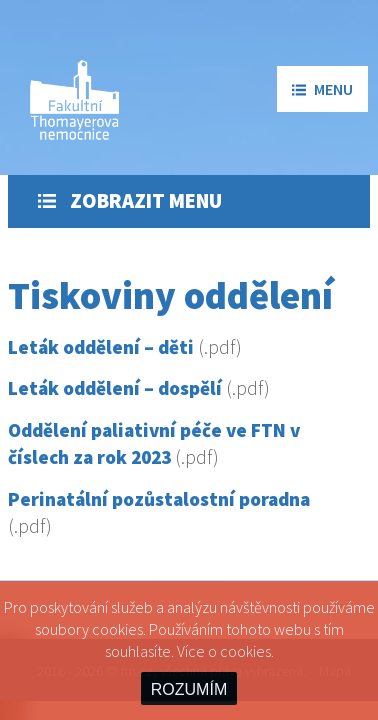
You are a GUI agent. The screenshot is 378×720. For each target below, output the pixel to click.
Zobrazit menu (130, 201)
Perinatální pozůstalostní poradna (159, 499)
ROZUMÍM (189, 689)
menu (322, 89)
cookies (245, 651)
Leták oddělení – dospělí (115, 388)
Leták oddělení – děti (101, 347)
